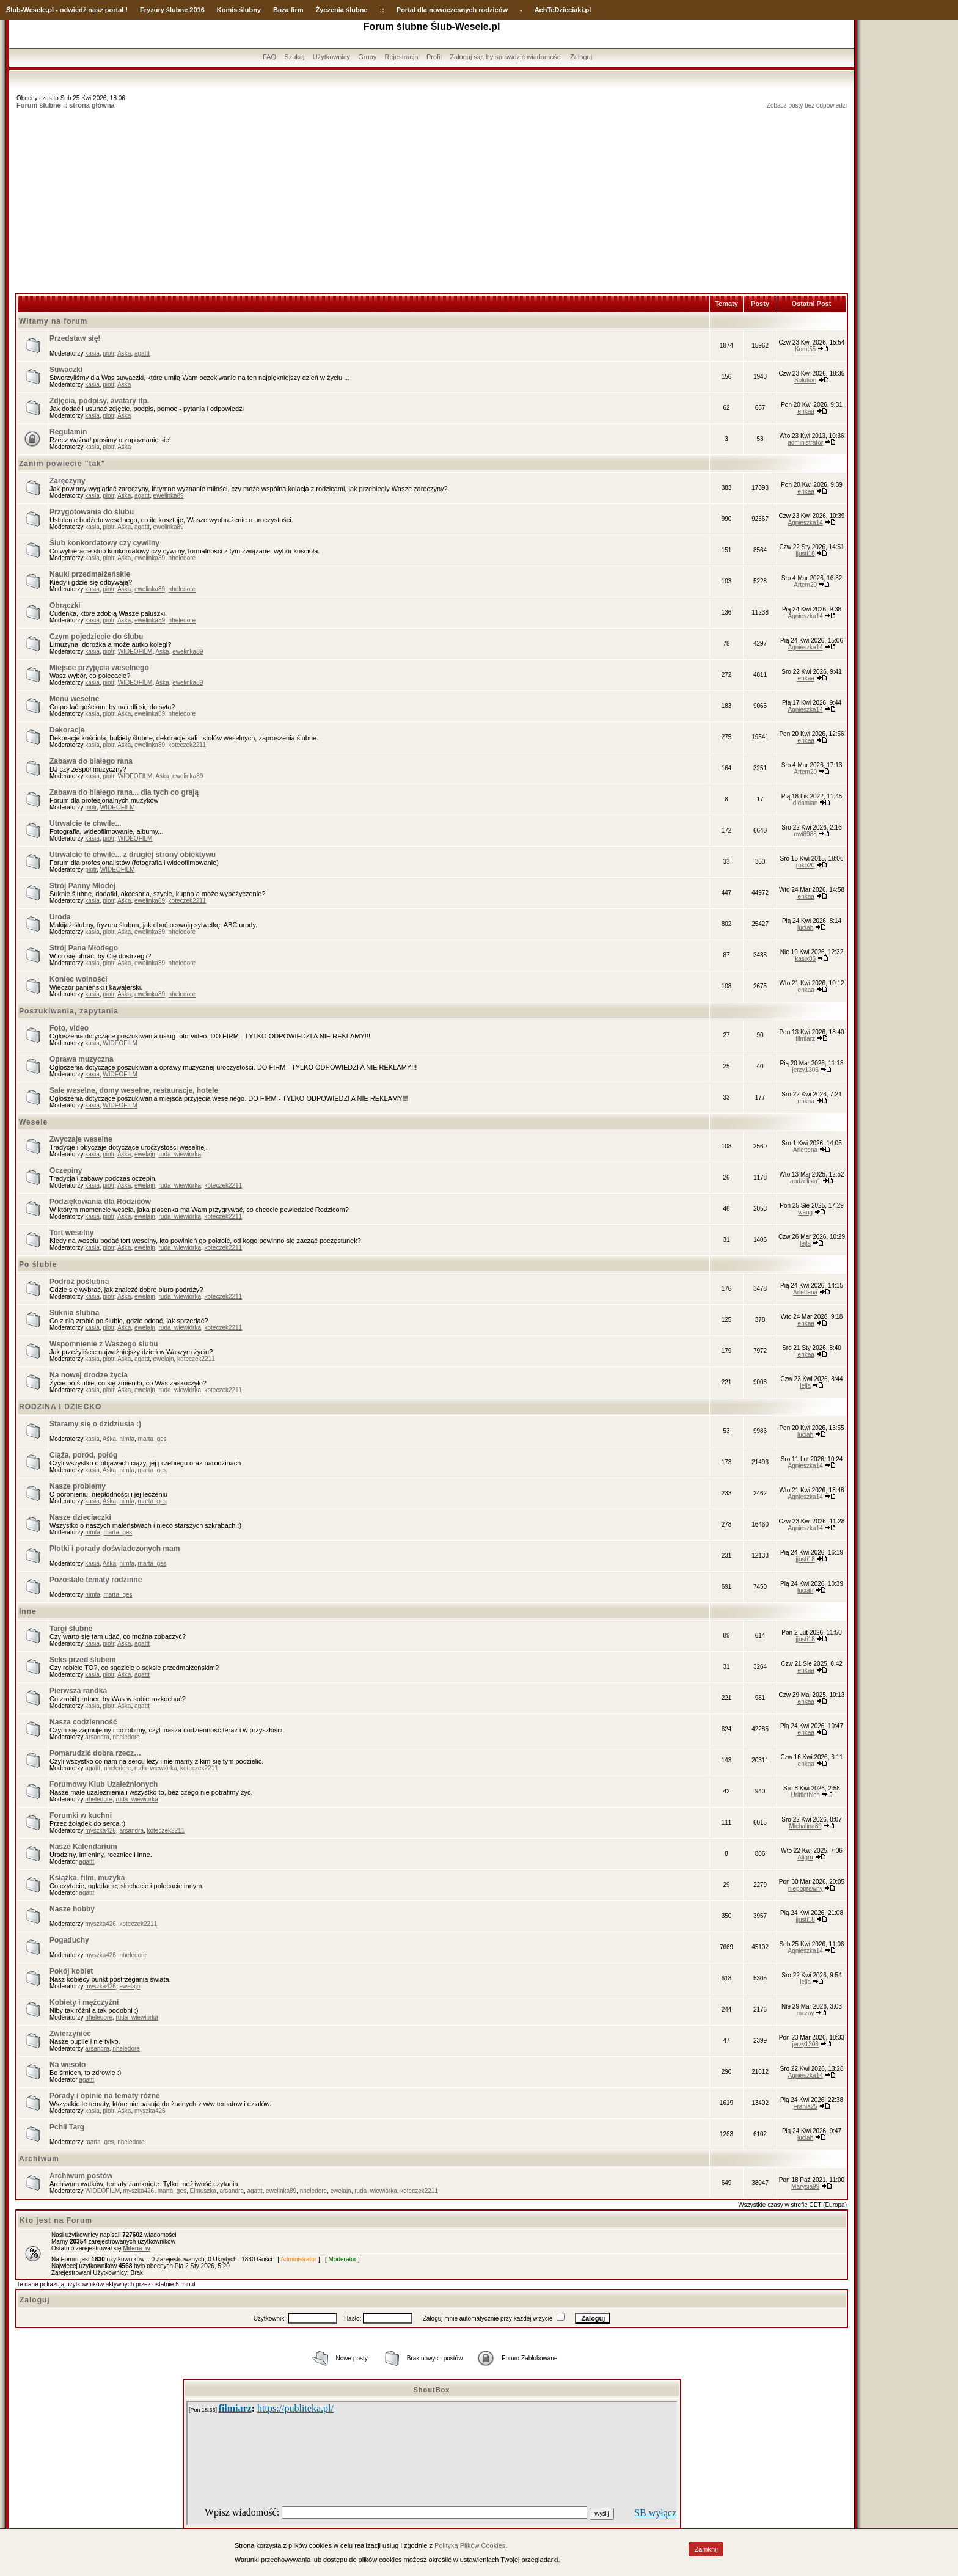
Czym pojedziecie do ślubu (96, 636)
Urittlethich (805, 1795)
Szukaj (294, 56)
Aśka (124, 353)
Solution (805, 380)
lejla (805, 1243)
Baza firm (288, 9)
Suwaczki (65, 369)
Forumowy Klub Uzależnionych (103, 1784)
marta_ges (152, 1439)
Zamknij (706, 2549)
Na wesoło (67, 2064)
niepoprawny (805, 1888)
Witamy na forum (53, 321)
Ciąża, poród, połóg (83, 1455)
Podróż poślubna (79, 1281)
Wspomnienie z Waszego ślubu (103, 1344)
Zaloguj (581, 56)
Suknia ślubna (74, 1312)
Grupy (367, 56)
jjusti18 (805, 553)
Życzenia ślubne (342, 9)
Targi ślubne (70, 1628)
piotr (108, 353)
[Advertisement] (432, 201)
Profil (434, 56)
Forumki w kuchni (80, 1815)
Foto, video (69, 1028)
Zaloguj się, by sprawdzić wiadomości (505, 56)
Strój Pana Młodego (83, 948)
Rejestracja (402, 56)
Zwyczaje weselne (80, 1139)
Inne (28, 1611)
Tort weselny (71, 1232)
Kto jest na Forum (56, 2220)
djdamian (805, 803)
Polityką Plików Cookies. (470, 2545)
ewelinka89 (168, 495)
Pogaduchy (69, 1940)
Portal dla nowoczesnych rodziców (452, 9)
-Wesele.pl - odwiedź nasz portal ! (74, 9)
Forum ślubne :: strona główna (65, 105)
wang (805, 1212)
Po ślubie (38, 1264)
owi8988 (805, 834)
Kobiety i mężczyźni (84, 2002)
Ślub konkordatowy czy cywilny (104, 543)
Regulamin (68, 432)
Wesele (33, 1122)
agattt (142, 353)
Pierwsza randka (78, 1691)
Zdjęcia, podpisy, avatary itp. (99, 400)
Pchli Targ (66, 2127)
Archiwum (39, 2159)
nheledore (182, 558)
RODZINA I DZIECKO (60, 1407)
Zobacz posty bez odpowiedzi (807, 105)
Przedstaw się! (74, 338)
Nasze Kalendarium (83, 1846)
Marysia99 (805, 2186)
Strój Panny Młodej (82, 885)
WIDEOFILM (135, 651)
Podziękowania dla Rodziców (100, 1201)
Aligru (805, 1857)
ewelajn (144, 1154)
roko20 (805, 865)
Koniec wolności (78, 979)
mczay (805, 2013)
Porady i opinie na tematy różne (104, 2096)
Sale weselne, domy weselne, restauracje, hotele (133, 1090)
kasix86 (805, 958)
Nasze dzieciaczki (80, 1517)
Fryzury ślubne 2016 (172, 9)
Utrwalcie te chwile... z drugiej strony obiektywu (132, 854)
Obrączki (65, 605)
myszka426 (100, 1830)
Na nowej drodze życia (88, 1375)
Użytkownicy (331, 56)
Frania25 (805, 2106)
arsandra (97, 1737)
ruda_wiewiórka (179, 1154)
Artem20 (805, 585)
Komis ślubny (239, 9)
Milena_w (136, 2248)
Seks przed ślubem (82, 1659)
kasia (92, 353)
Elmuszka (203, 2190)
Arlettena (805, 1150)
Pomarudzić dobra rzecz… (95, 1753)
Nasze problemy (77, 1486)
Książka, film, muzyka (87, 1878)
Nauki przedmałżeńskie (89, 574)
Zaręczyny (67, 480)
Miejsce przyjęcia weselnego (99, 667)
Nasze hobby (72, 1909)
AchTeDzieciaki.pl (563, 9)
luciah (805, 927)
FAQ (269, 56)
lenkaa (805, 411)
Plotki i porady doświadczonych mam (114, 1548)
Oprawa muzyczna (81, 1059)
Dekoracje (66, 730)
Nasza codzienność (83, 1722)
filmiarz (805, 1038)
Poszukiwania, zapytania (69, 1011)
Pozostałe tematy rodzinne (95, 1579)
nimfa (127, 1439)
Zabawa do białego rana (91, 761)
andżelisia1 (805, 1181)
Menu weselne (74, 699)
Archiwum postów (80, 2176)
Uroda (60, 917)
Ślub (13, 9)
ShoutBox (432, 2389)
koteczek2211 (188, 745)
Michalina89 (805, 1826)
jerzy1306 (805, 1070)
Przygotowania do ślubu (91, 512)
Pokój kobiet (71, 1971)
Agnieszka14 (805, 522)
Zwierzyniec (70, 2033)
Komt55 (805, 349)
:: (381, 9)
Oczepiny (65, 1170)
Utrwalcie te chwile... (85, 823)
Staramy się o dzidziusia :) (95, 1424)
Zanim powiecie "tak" (62, 463)
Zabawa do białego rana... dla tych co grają (124, 792)
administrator (805, 442)
